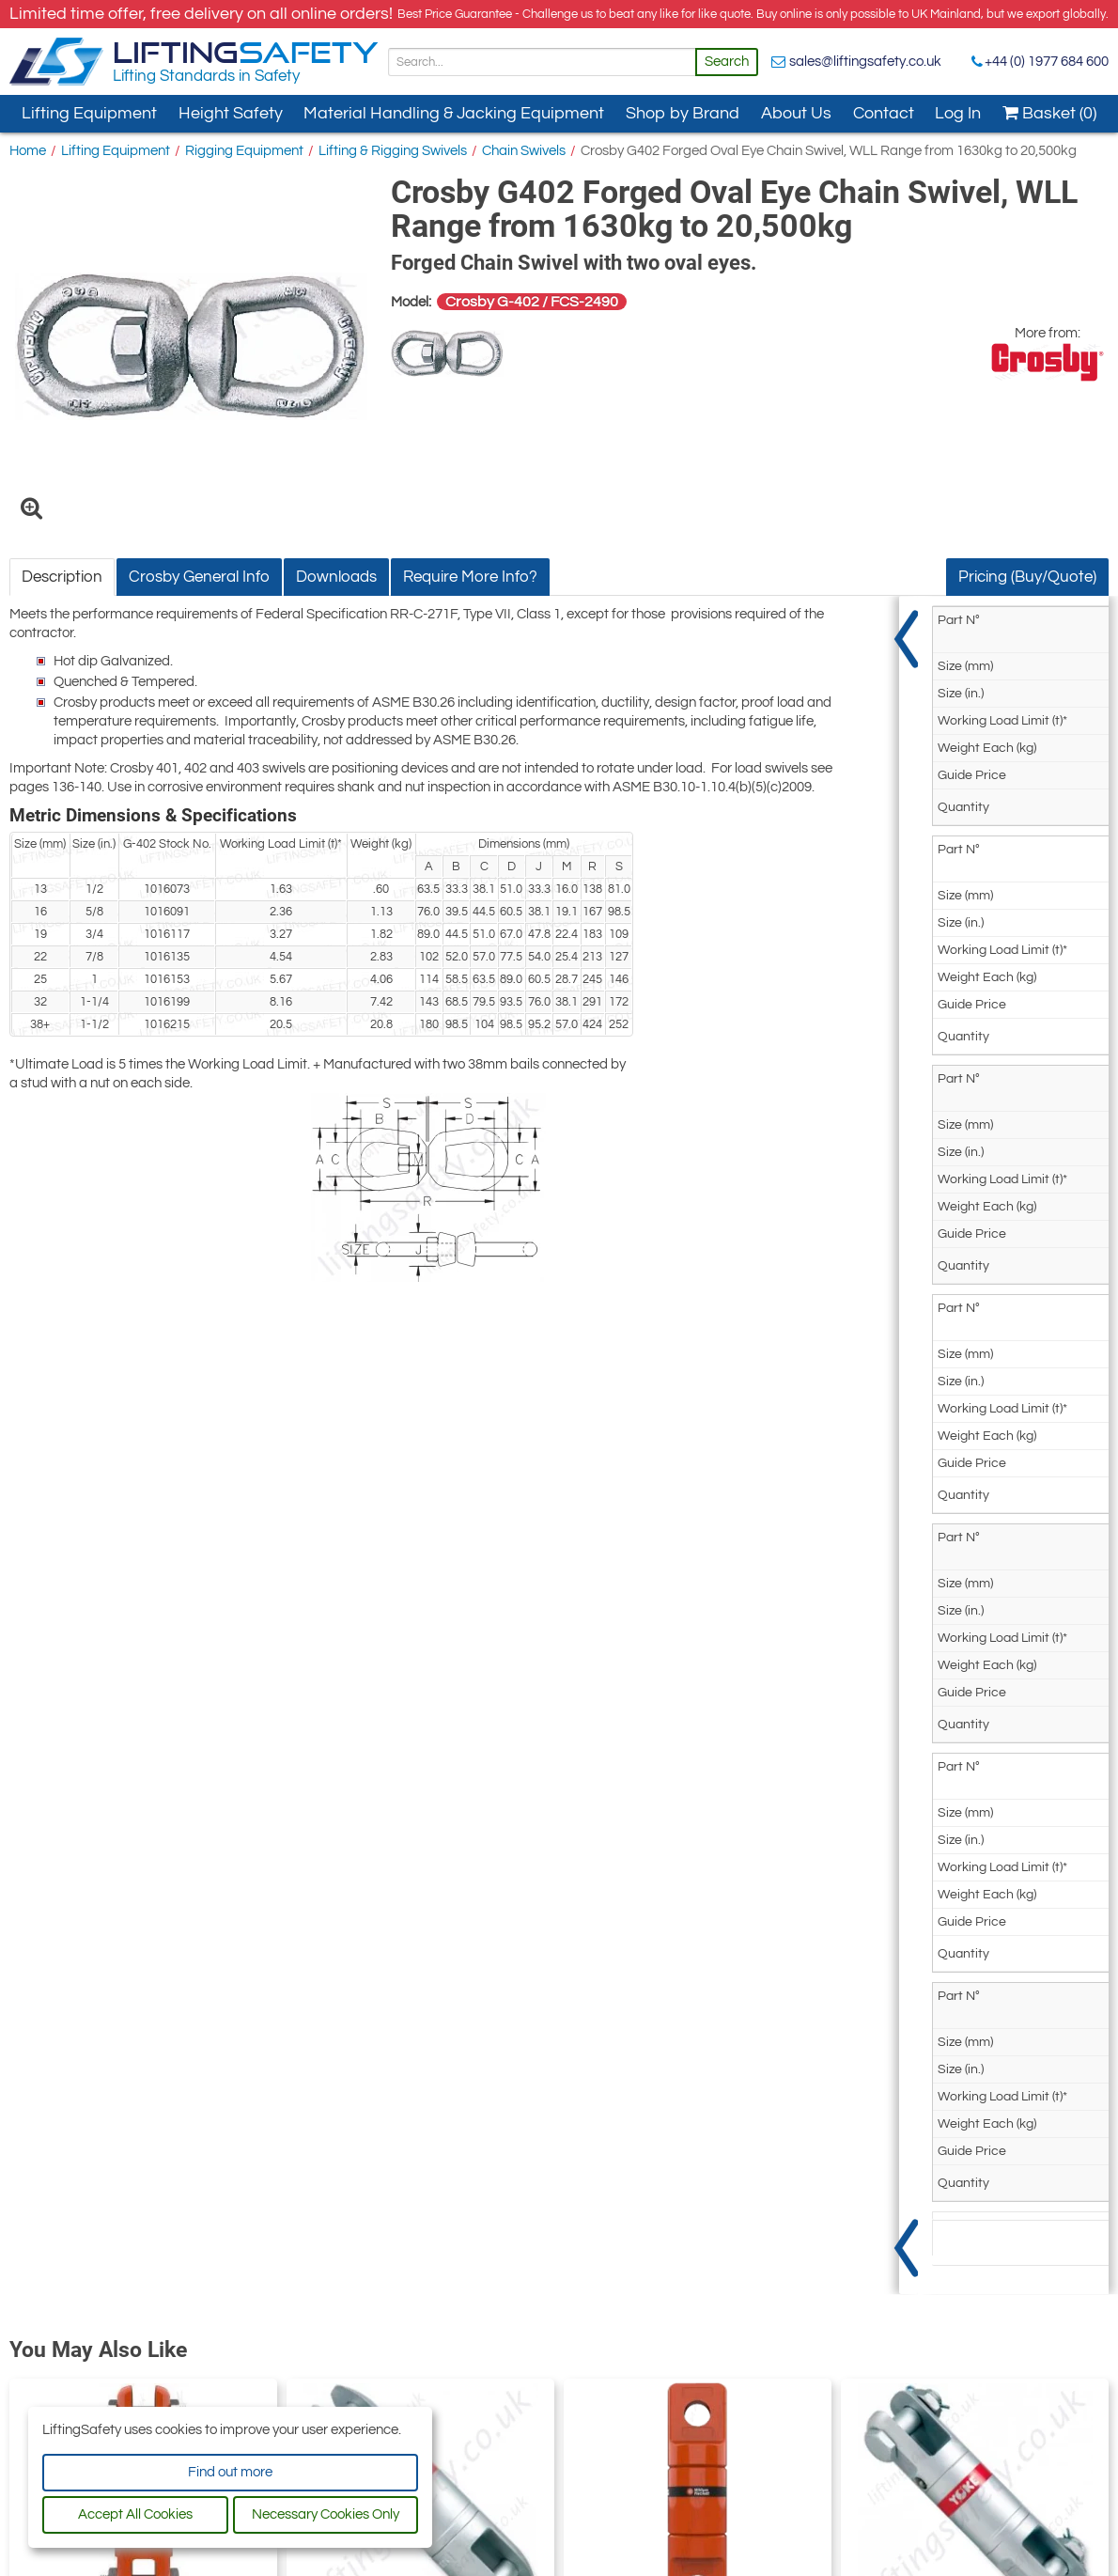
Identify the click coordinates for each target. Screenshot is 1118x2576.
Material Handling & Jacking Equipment (453, 113)
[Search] (542, 62)
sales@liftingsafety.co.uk (865, 62)
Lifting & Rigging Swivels (392, 151)
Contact (883, 113)
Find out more (230, 2472)
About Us (796, 113)
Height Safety (231, 113)
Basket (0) (1049, 113)
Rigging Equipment (244, 151)
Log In (958, 113)
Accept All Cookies (135, 2514)
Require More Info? (470, 577)
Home (27, 151)
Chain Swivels (524, 151)
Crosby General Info (199, 577)
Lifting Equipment (89, 113)
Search (727, 62)
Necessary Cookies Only (325, 2514)
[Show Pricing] (908, 1445)
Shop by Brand (682, 113)
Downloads (336, 577)
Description (62, 577)
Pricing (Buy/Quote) (1027, 577)
